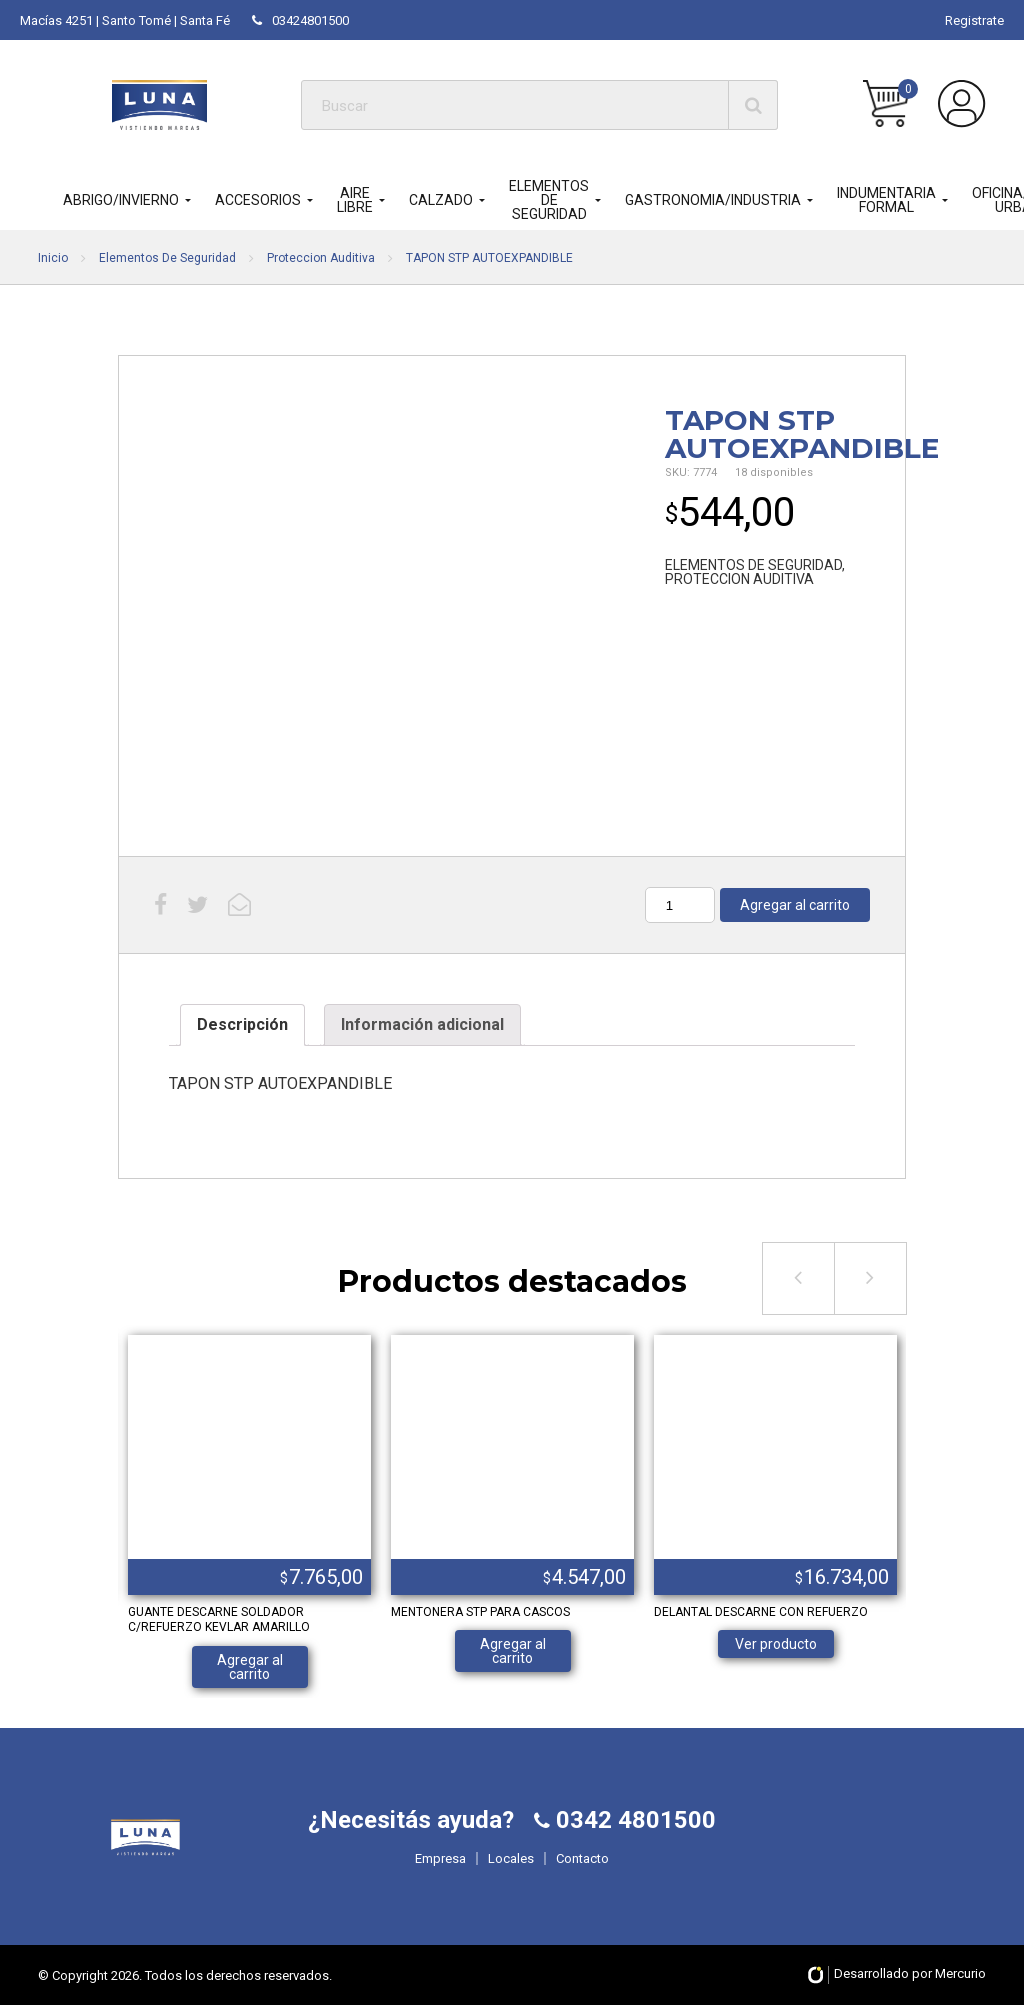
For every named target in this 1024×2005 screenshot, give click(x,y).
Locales (511, 1858)
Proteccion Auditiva (321, 258)
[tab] (242, 1025)
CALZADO (441, 200)
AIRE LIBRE (355, 200)
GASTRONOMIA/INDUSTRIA (713, 200)
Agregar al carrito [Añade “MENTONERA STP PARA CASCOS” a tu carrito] (513, 1651)
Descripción (242, 1024)
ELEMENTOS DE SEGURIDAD (549, 200)
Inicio (53, 258)
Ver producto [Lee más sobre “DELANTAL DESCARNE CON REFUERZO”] (776, 1644)
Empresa (440, 1858)
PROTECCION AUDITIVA (739, 579)
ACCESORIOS (258, 200)
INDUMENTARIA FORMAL (886, 200)
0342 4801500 (633, 1820)
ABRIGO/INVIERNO (121, 200)
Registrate (974, 20)
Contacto (582, 1858)
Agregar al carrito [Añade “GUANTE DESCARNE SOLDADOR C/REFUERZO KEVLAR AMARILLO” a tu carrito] (250, 1667)
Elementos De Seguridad (167, 258)
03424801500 (300, 20)
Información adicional (422, 1024)
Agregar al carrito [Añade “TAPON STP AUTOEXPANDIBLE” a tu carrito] (795, 905)
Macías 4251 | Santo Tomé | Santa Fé (125, 20)
